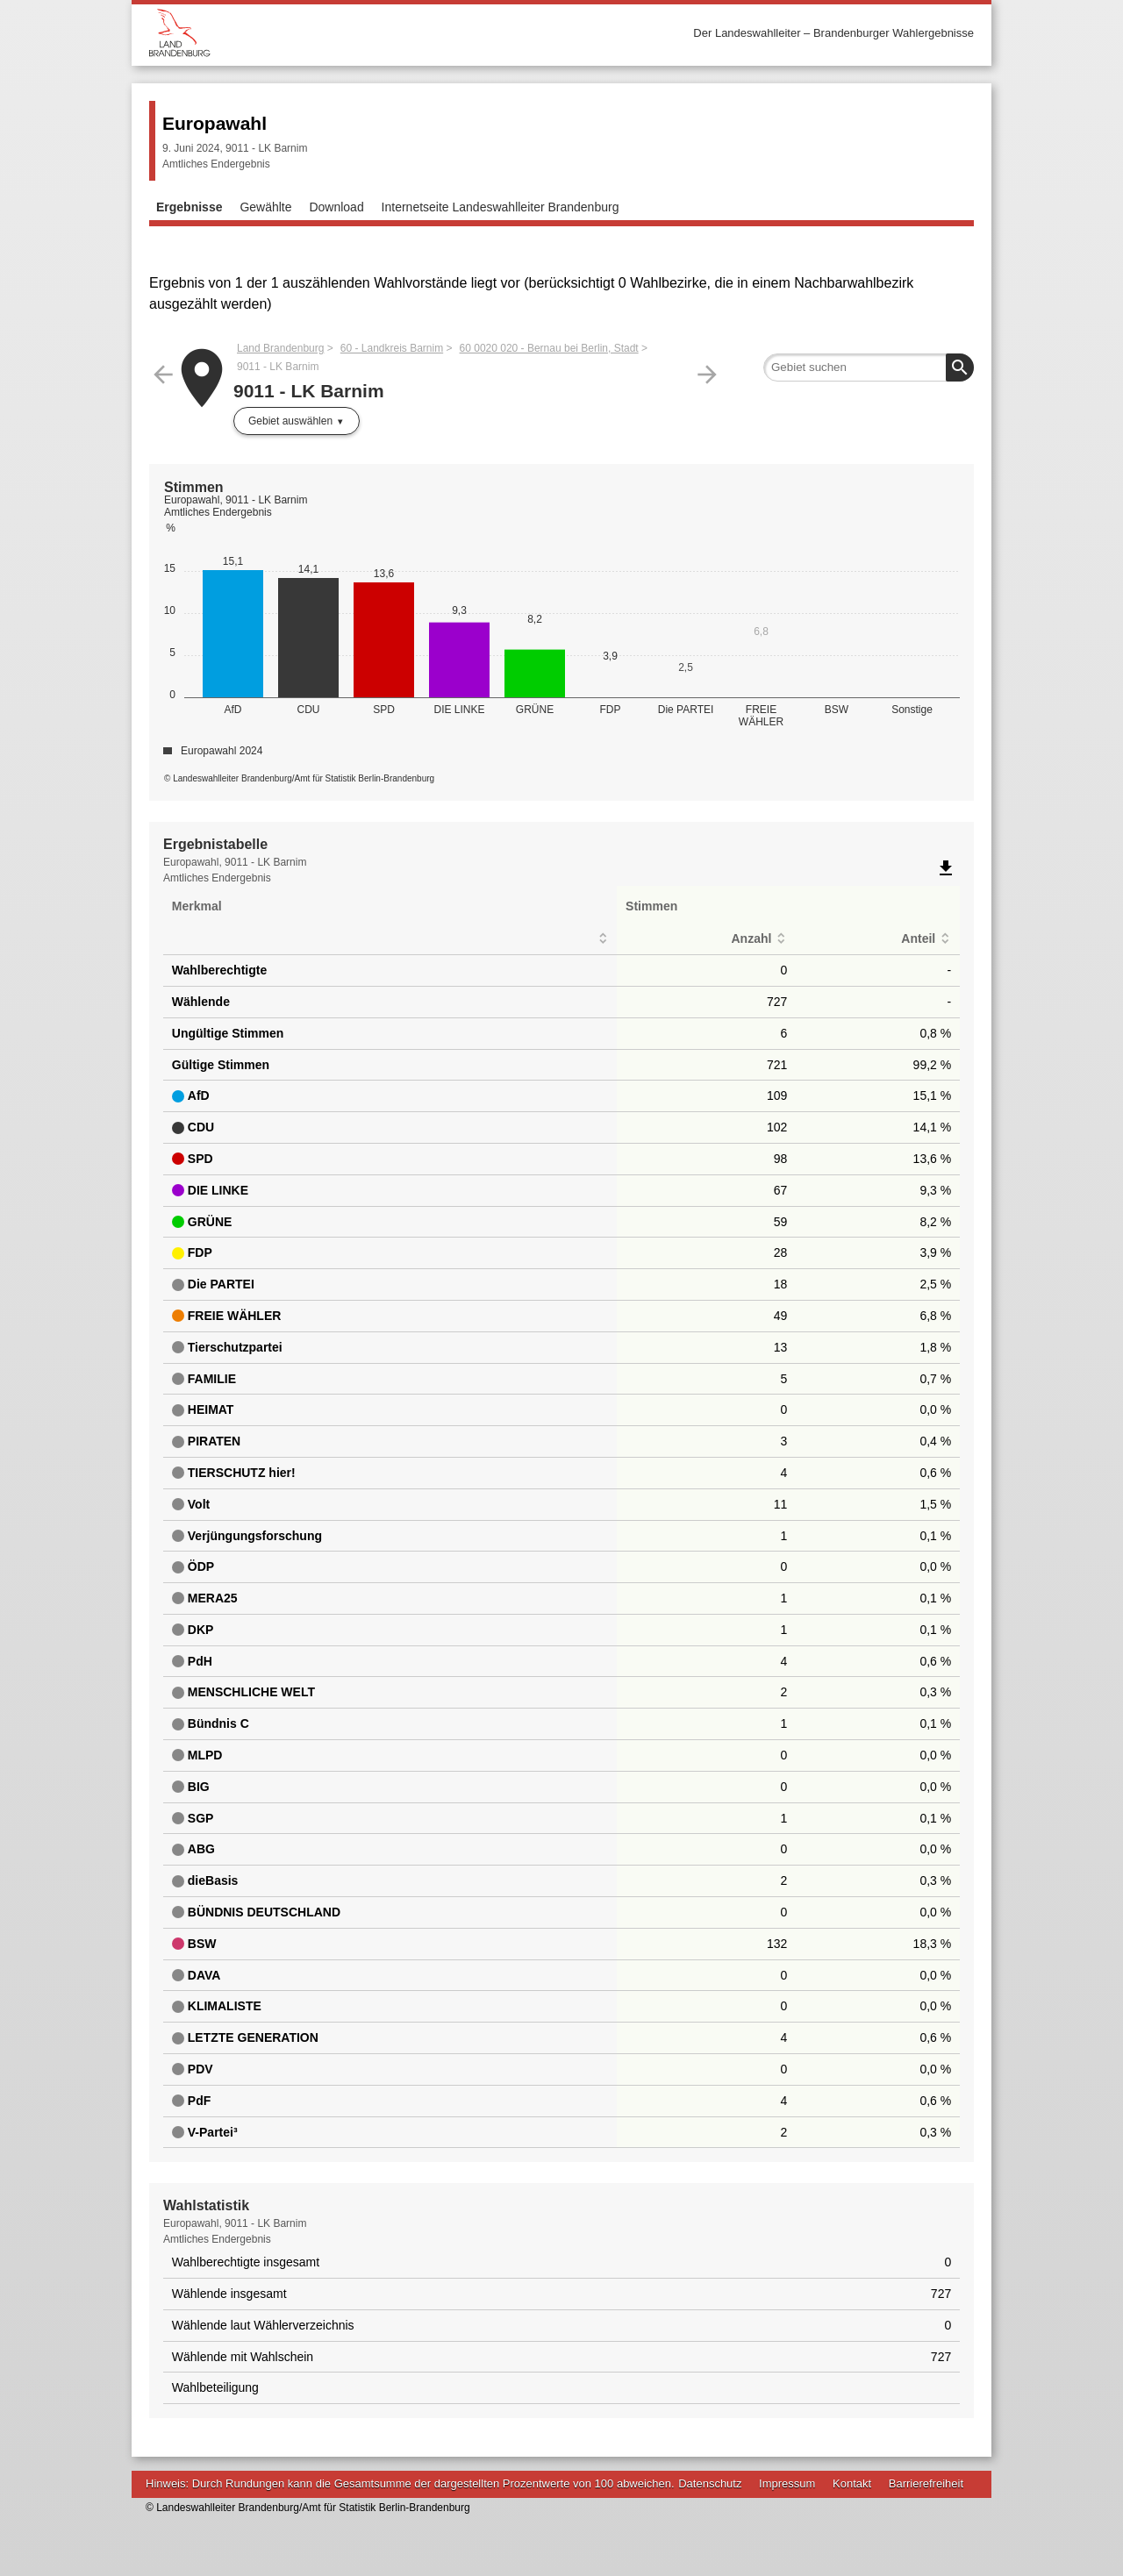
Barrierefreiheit (926, 2483)
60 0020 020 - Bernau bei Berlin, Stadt (549, 348)
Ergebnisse (189, 207)
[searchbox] (868, 367)
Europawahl (214, 123)
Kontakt (852, 2483)
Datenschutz (709, 2483)
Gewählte (265, 207)
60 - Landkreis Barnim (391, 348)
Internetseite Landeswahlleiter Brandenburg (500, 207)
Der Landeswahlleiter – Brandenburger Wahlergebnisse (833, 32)
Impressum (787, 2483)
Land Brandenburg (280, 348)
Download (336, 207)
